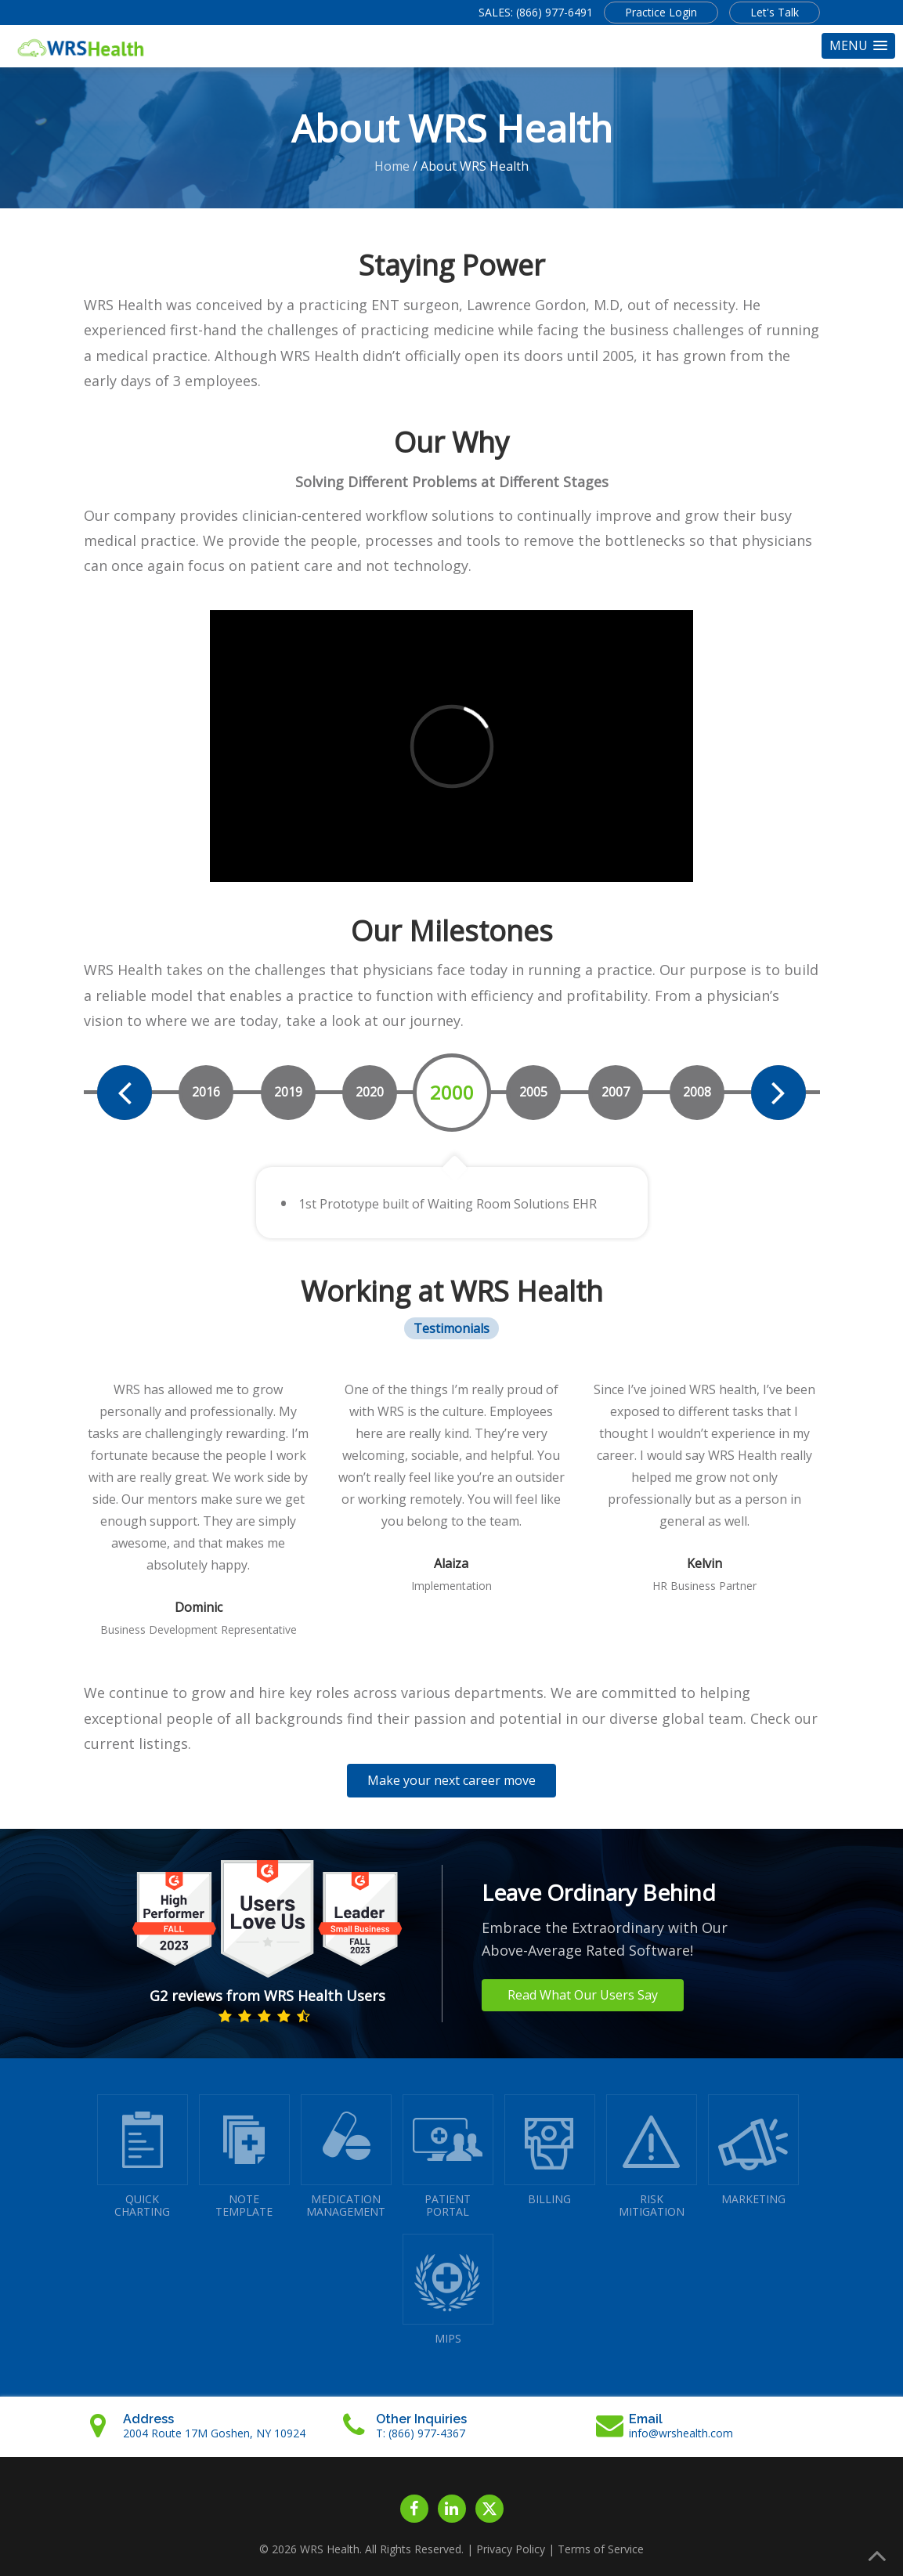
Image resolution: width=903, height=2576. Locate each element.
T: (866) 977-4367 (420, 2433)
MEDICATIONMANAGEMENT (346, 2156)
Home (392, 166)
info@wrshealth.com (681, 2433)
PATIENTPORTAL (448, 2156)
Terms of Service (601, 2549)
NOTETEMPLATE (244, 2156)
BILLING (549, 2150)
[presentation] (124, 1092)
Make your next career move (451, 1780)
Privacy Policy (510, 2549)
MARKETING (753, 2150)
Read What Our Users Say (582, 1994)
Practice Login (661, 12)
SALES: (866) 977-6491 (536, 12)
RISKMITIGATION (651, 2156)
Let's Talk (774, 12)
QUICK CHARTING (142, 2156)
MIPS (448, 2290)
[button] (858, 46)
